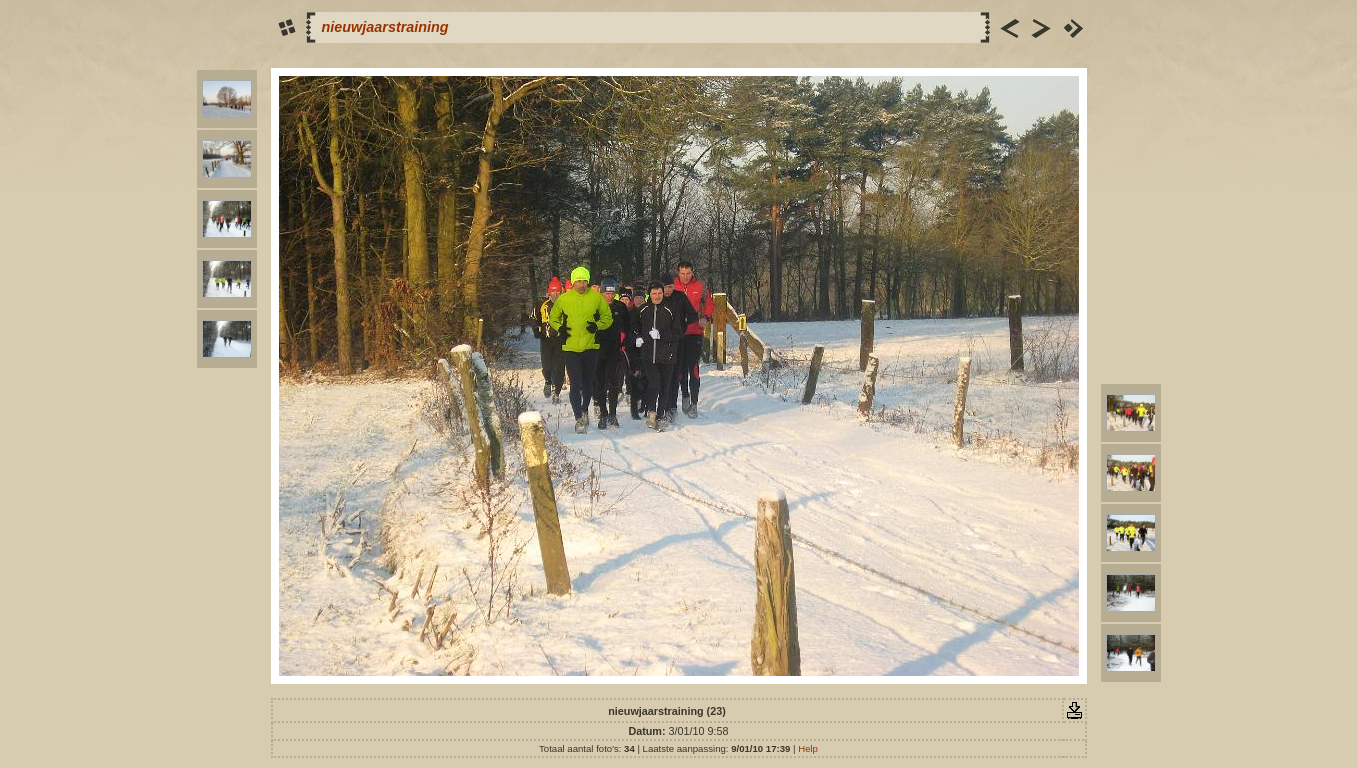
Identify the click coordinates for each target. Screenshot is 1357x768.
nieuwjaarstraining (385, 27)
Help (808, 748)
